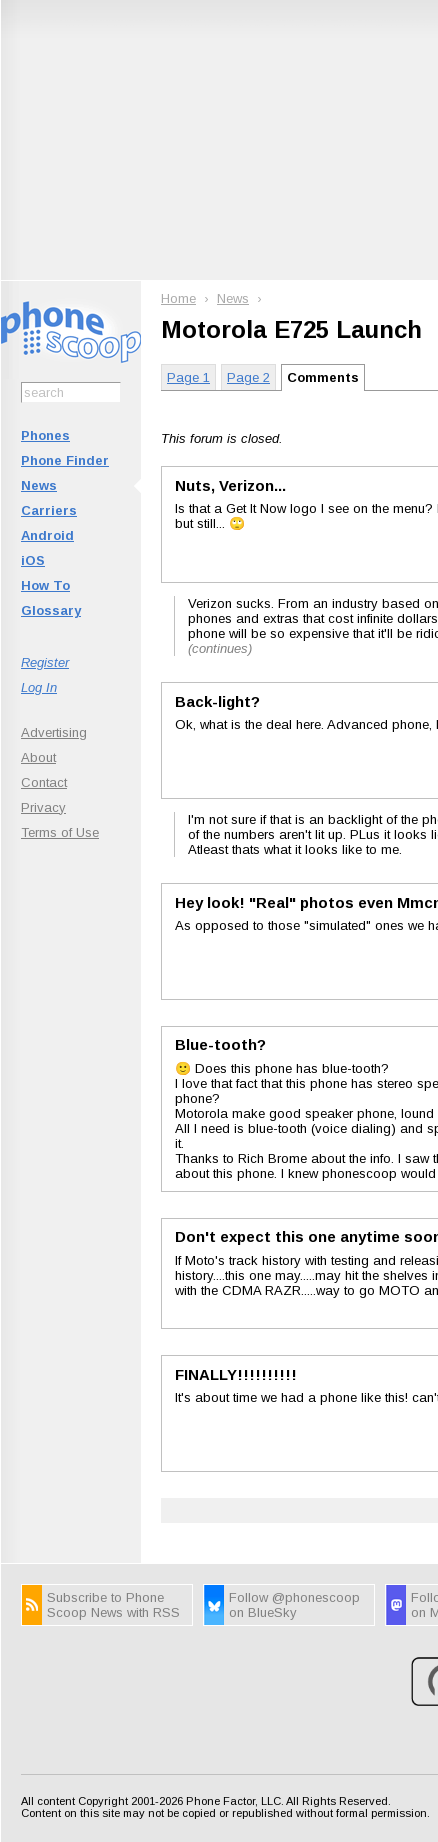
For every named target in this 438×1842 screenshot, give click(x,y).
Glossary (51, 610)
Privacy (43, 807)
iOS (33, 560)
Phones (45, 435)
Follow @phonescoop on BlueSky (294, 1605)
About (38, 757)
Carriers (49, 510)
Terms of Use (60, 832)
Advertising (54, 732)
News (39, 485)
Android (47, 535)
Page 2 (248, 377)
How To (45, 585)
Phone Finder (65, 460)
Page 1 (188, 377)
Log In (39, 687)
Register (45, 662)
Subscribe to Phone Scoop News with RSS (113, 1605)
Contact (44, 782)
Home (178, 298)
